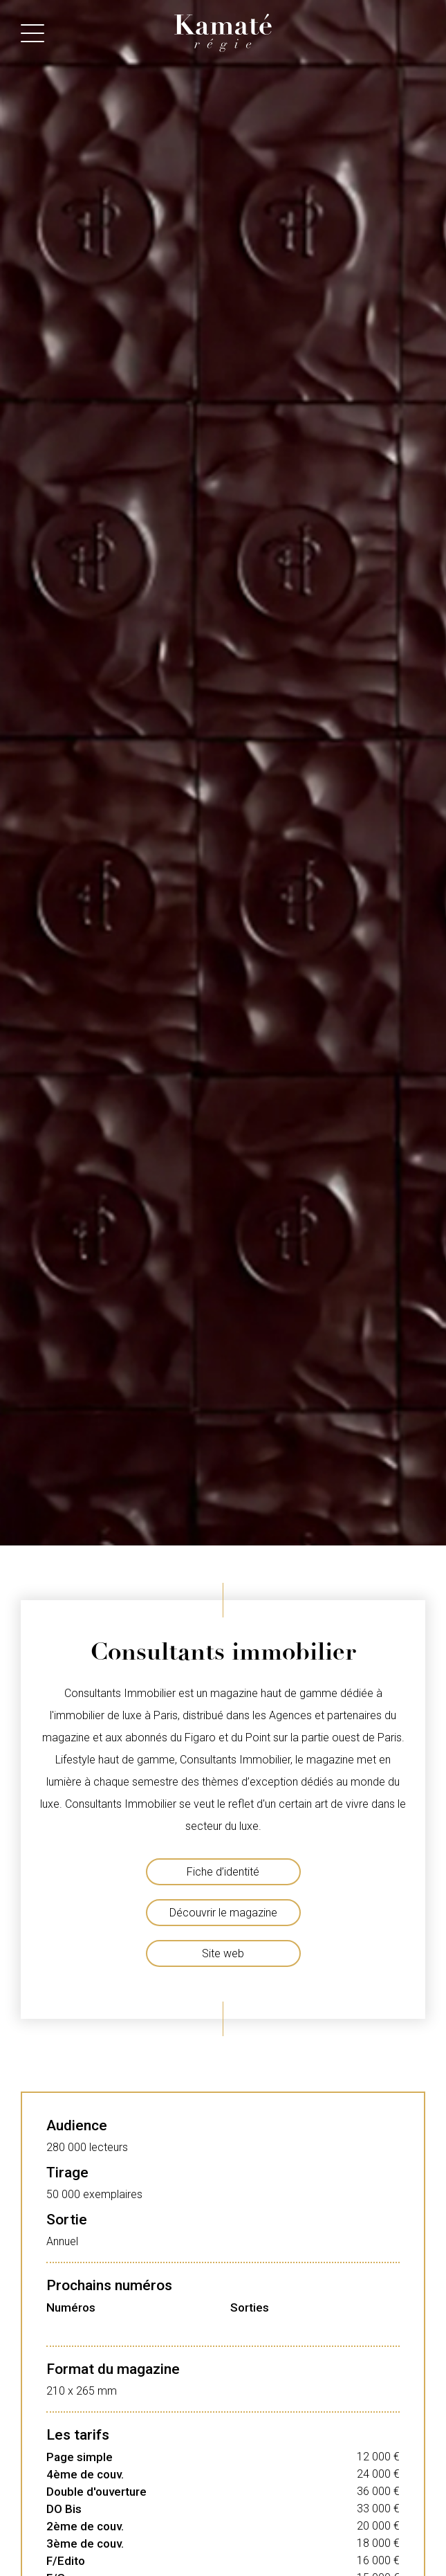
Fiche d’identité (223, 1871)
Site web (223, 1953)
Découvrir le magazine (223, 1912)
